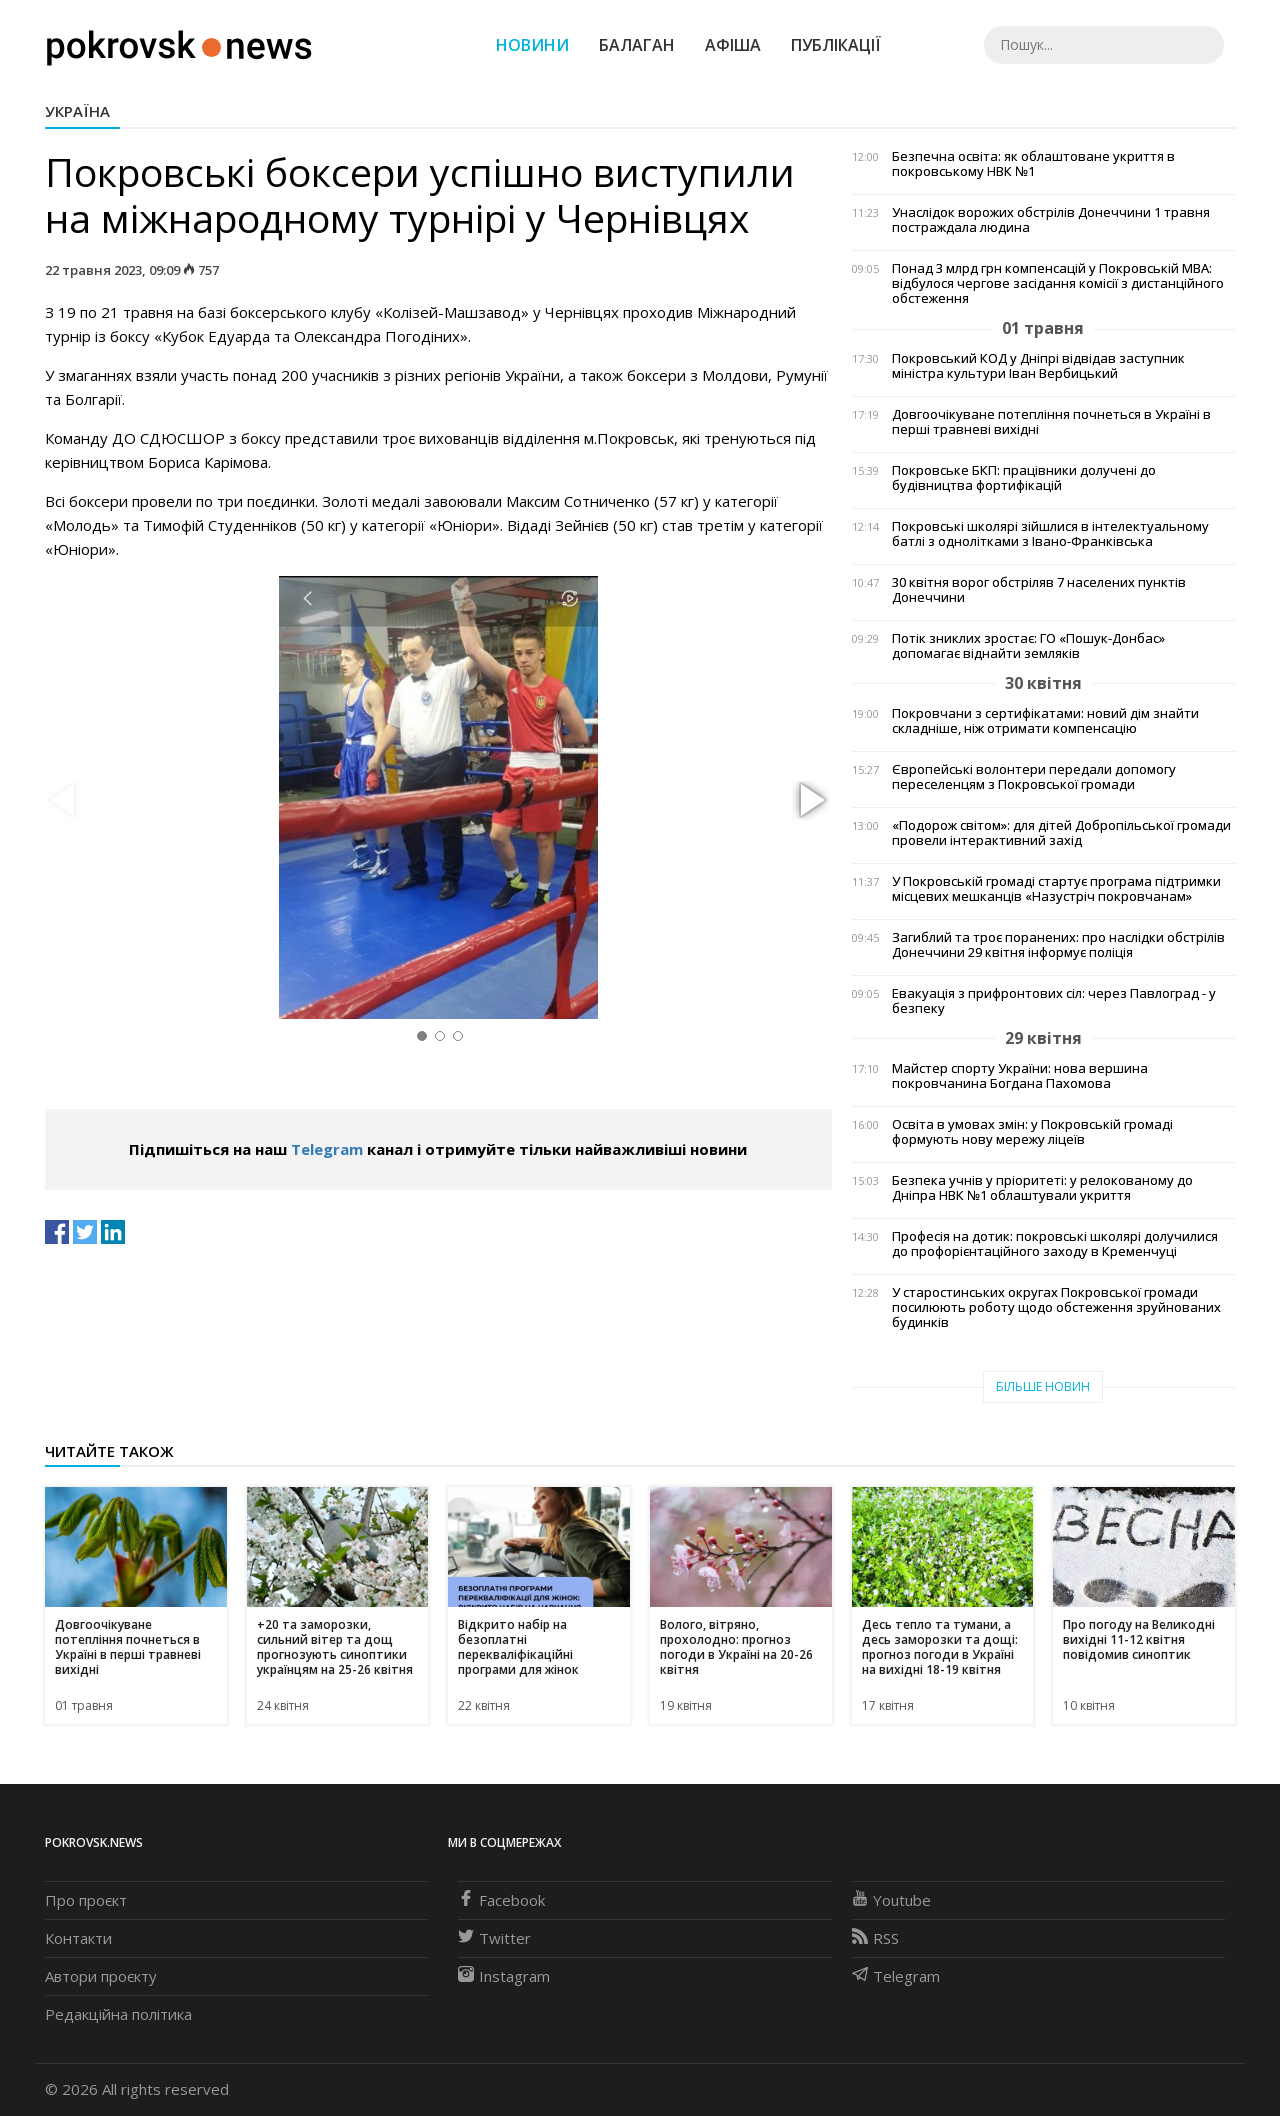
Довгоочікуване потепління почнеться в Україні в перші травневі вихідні (1051, 422)
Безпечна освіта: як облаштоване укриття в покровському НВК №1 (1033, 164)
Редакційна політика (118, 2014)
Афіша (733, 45)
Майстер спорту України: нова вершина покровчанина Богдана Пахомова (1020, 1076)
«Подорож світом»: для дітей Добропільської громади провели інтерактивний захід (1061, 833)
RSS (875, 1938)
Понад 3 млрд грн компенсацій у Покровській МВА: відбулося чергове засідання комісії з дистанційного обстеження (1058, 283)
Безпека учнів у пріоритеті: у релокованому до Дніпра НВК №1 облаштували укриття (1042, 1188)
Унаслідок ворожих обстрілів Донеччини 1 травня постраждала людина (1051, 220)
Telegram (327, 1149)
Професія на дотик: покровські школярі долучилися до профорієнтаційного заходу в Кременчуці (1055, 1244)
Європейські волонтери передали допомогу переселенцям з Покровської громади (1034, 777)
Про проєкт (86, 1900)
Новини (532, 45)
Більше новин (1043, 1386)
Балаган (637, 45)
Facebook (501, 1900)
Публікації (836, 45)
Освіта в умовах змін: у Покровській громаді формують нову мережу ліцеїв (1032, 1132)
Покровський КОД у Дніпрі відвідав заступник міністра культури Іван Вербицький (1038, 366)
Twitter (494, 1938)
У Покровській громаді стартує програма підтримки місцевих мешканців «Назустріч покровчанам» (1056, 889)
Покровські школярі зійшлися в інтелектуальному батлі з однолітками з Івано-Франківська (1050, 534)
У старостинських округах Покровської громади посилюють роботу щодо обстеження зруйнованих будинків (1056, 1307)
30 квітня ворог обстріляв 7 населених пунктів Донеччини (1039, 590)
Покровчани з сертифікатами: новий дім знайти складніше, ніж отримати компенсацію (1045, 721)
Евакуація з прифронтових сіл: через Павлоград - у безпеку (1054, 1001)
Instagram (504, 1976)
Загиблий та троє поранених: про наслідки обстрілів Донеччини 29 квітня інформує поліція (1058, 945)
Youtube (891, 1900)
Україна (77, 111)
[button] (810, 801)
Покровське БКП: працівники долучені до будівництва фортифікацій (1024, 478)
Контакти (78, 1938)
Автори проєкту (101, 1976)
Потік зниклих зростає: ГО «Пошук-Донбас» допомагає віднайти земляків (1028, 646)
